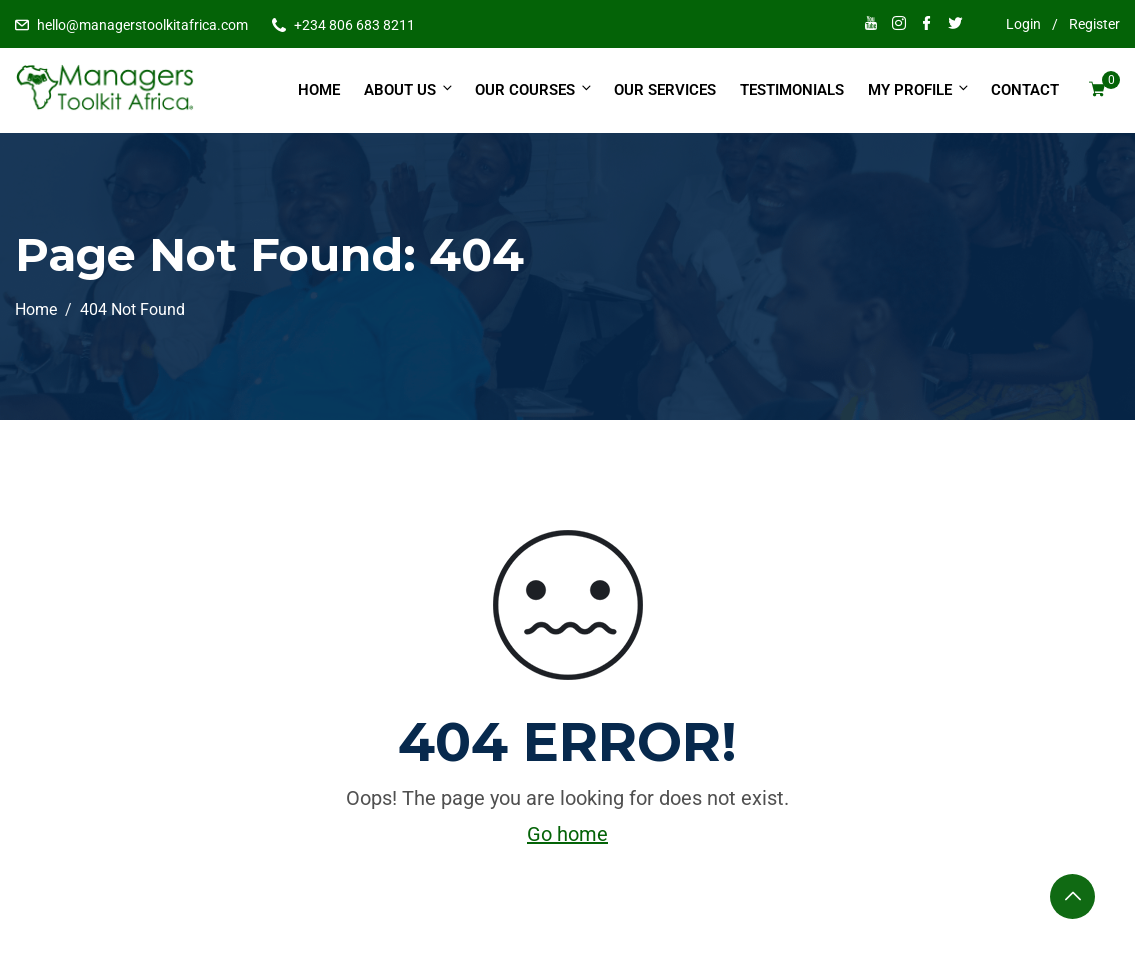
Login (1023, 24)
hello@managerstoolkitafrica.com (142, 25)
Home (319, 90)
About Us (409, 89)
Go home (567, 834)
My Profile (919, 89)
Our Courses (534, 89)
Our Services (665, 90)
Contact (1025, 90)
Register (1094, 24)
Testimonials (792, 90)
